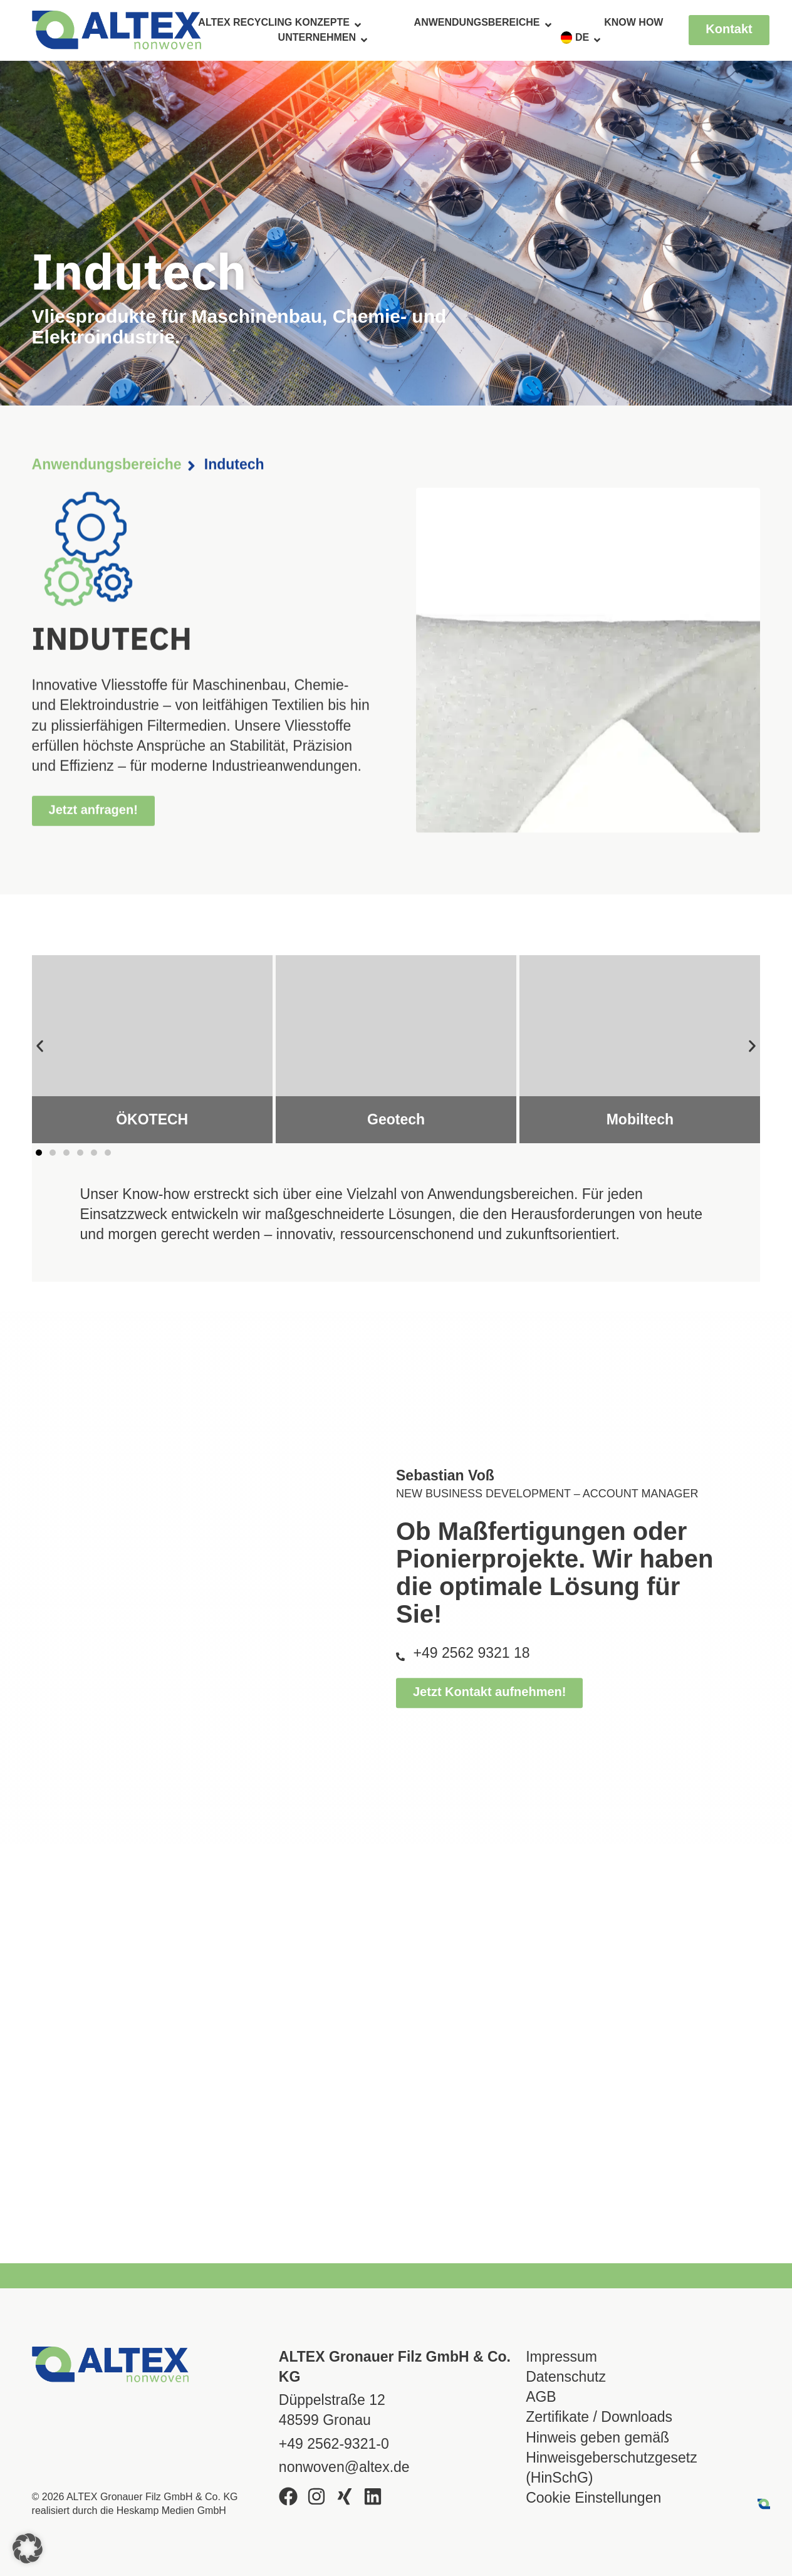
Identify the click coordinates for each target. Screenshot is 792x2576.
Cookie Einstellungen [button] (593, 2498)
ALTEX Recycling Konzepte (280, 22)
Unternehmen (323, 37)
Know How (633, 22)
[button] (40, 1046)
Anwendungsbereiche (483, 22)
